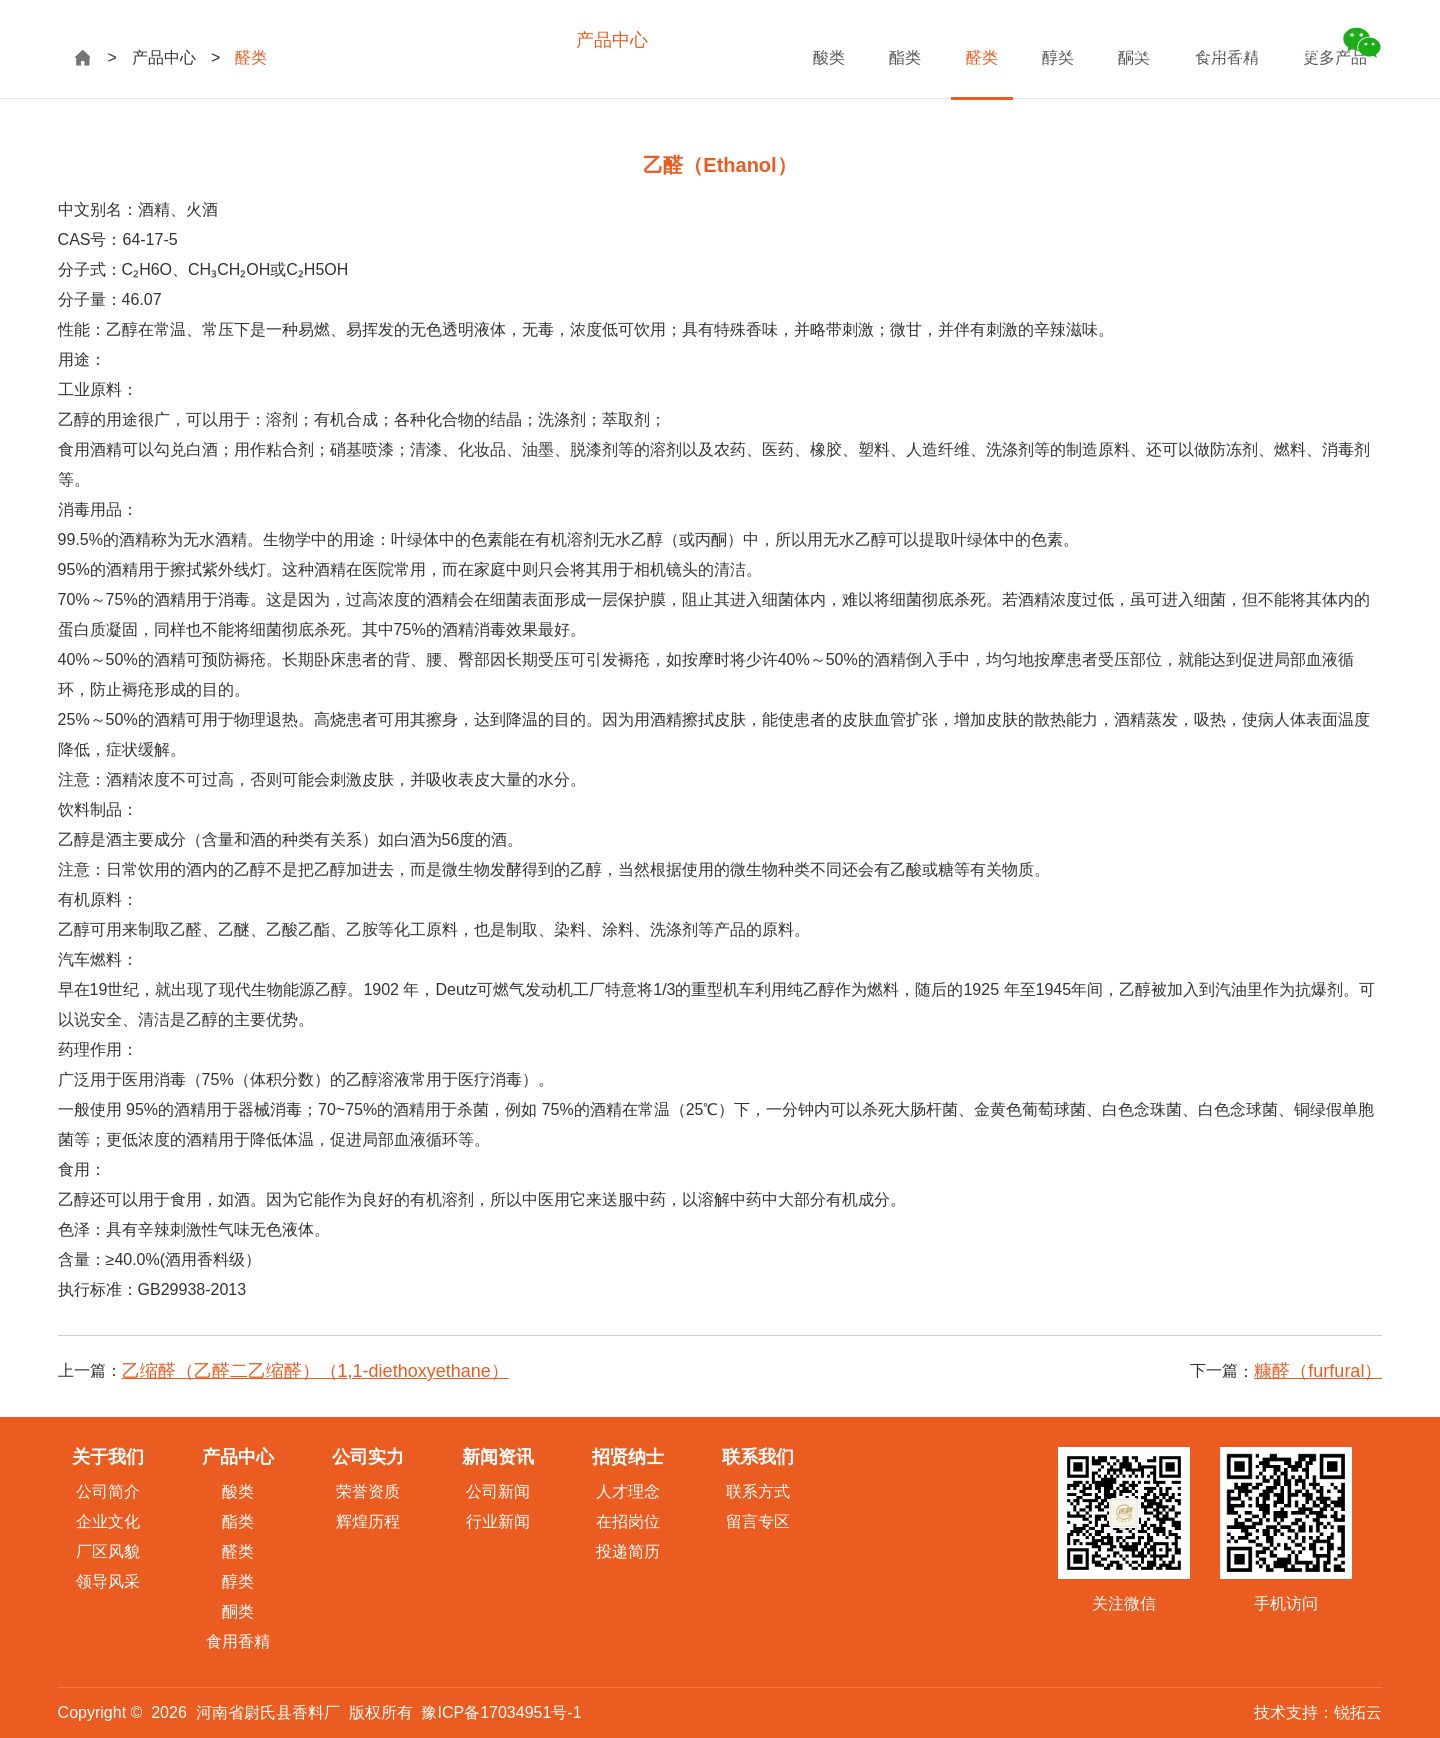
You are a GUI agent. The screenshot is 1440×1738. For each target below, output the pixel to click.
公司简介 (108, 1491)
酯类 (238, 1521)
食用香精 (238, 1641)
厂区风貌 (108, 1551)
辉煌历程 (368, 1521)
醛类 (238, 1551)
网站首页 (420, 40)
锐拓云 (1358, 1712)
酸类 (238, 1491)
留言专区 (758, 1521)
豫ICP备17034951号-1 (501, 1712)
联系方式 (758, 1491)
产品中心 (612, 40)
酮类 (238, 1611)
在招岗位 (628, 1521)
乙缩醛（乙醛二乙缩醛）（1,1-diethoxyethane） (315, 1371)
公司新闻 (498, 1491)
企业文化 (108, 1521)
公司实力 (708, 40)
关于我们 (516, 40)
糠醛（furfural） (1318, 1371)
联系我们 (996, 40)
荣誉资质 (368, 1491)
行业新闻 (498, 1521)
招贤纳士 (900, 40)
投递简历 (628, 1551)
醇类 (238, 1581)
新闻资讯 (804, 40)
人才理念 (628, 1491)
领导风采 (108, 1581)
